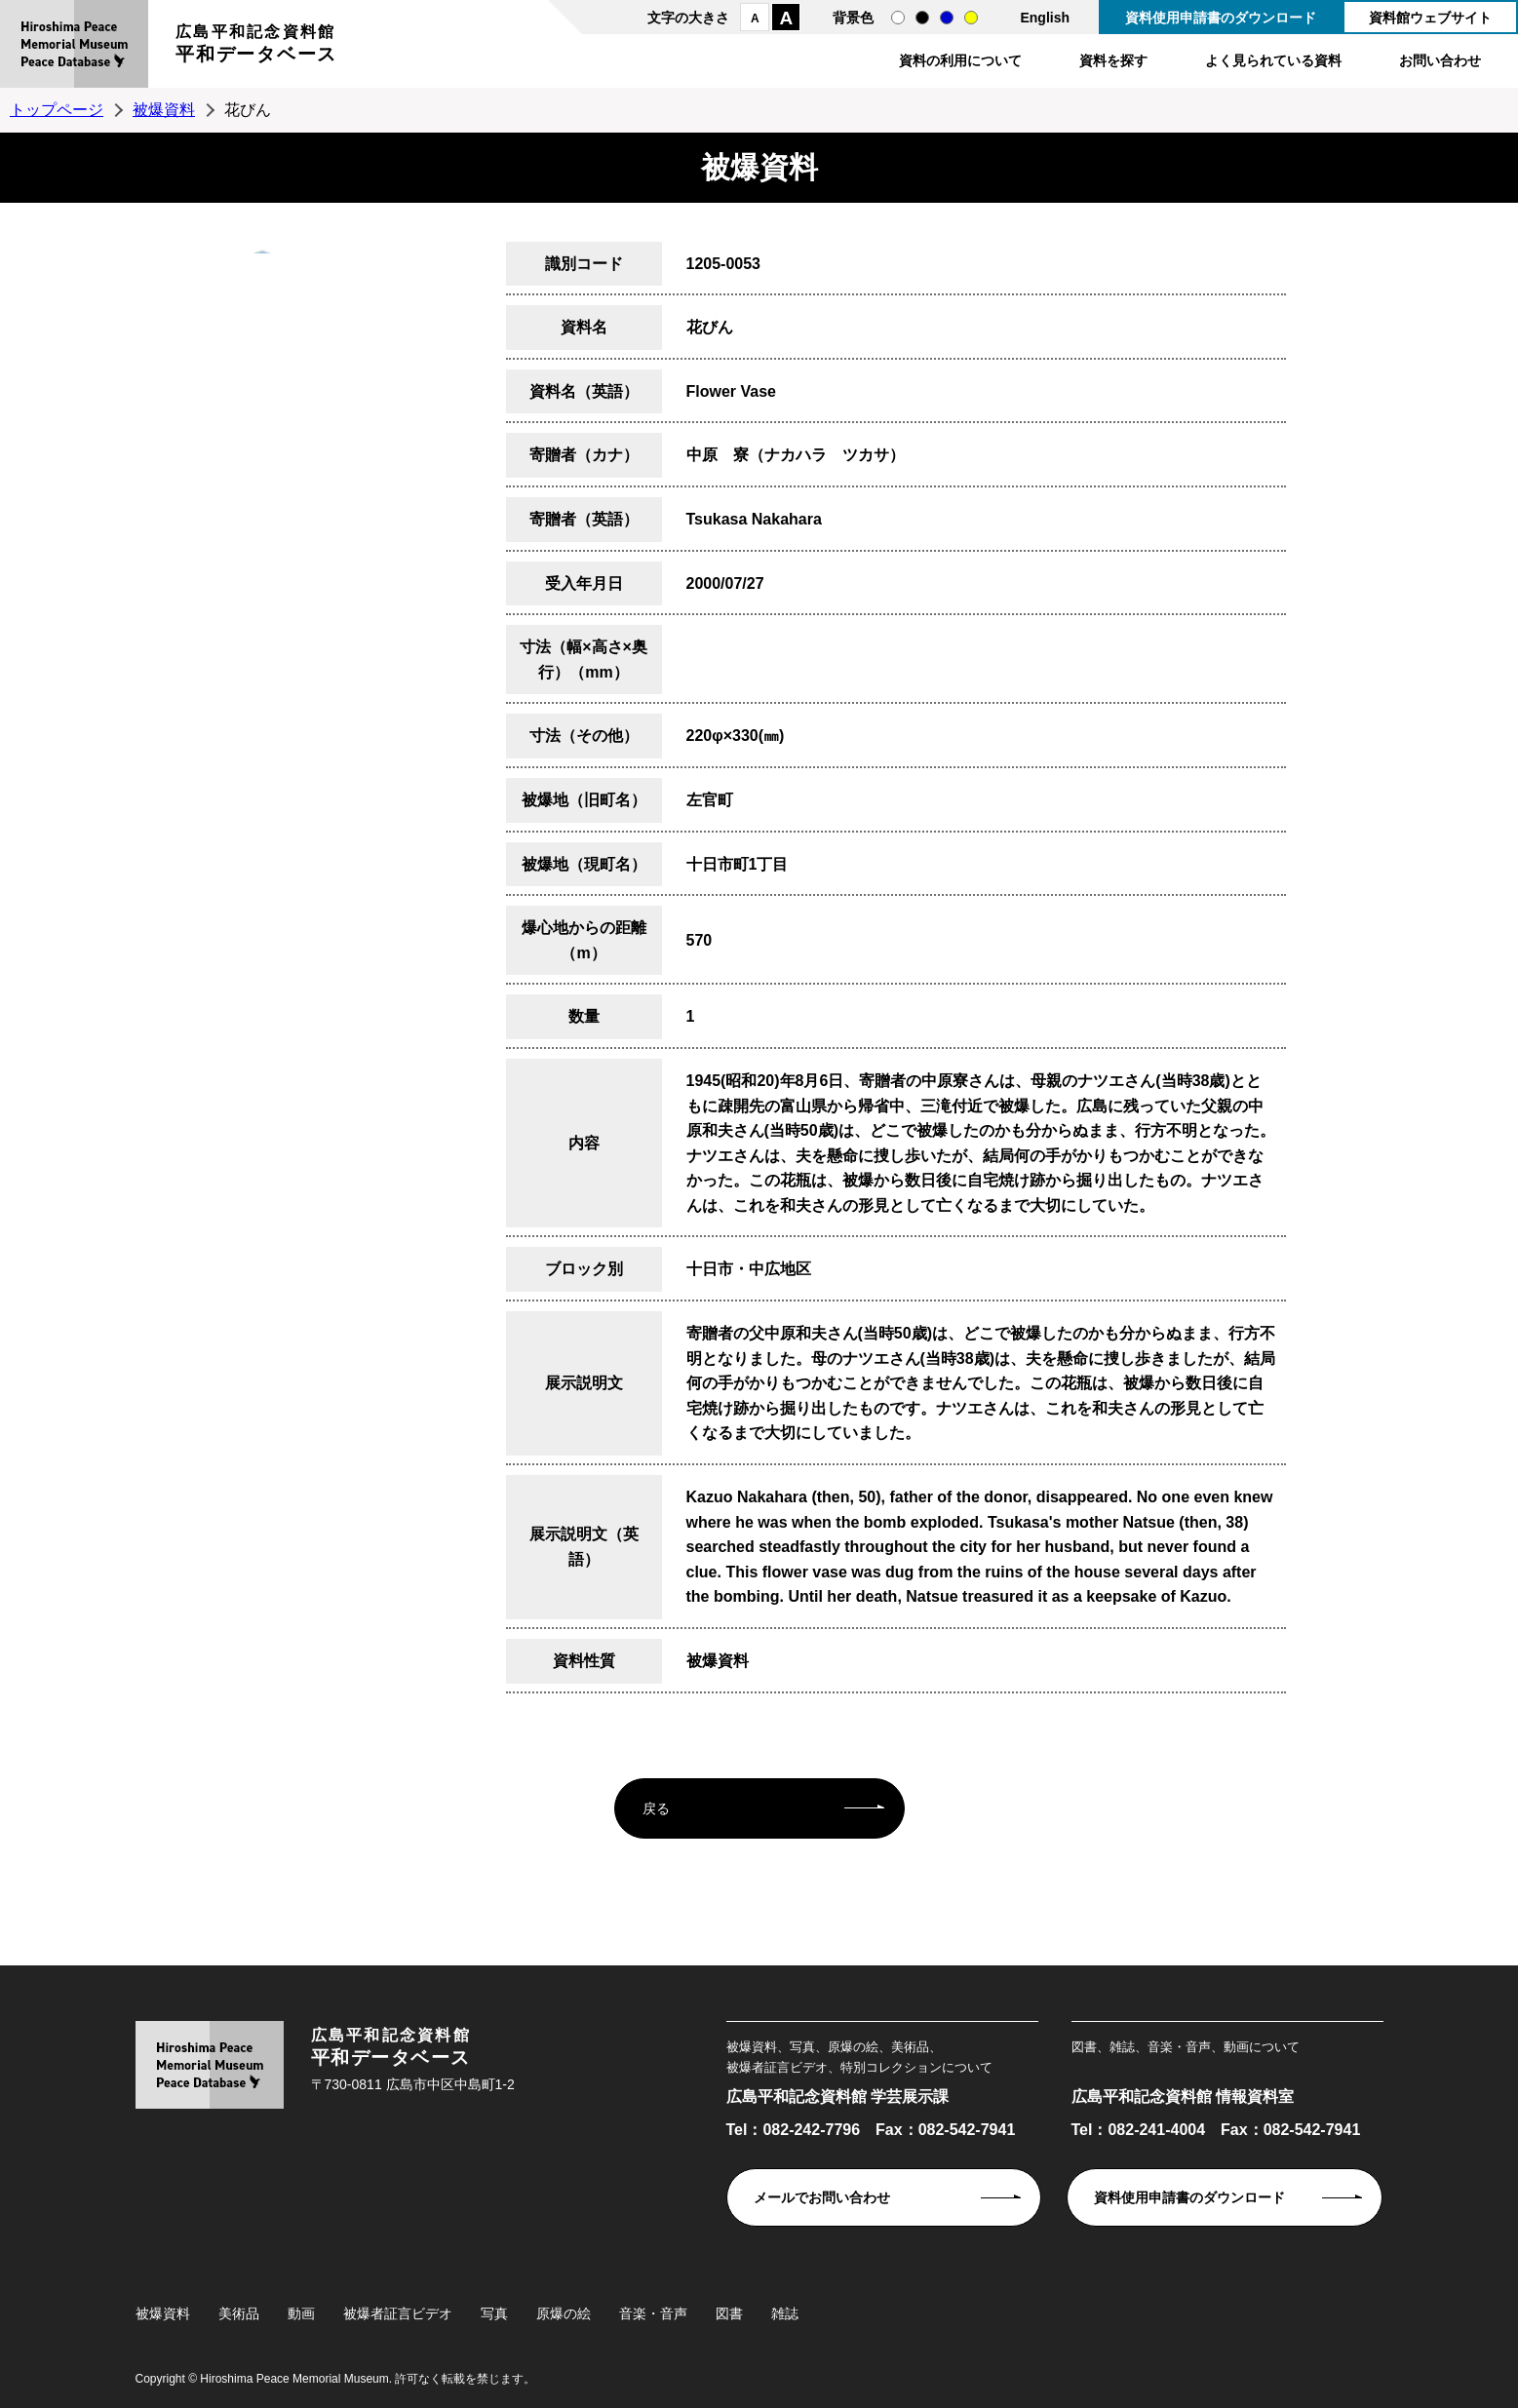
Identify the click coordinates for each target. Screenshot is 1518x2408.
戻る (656, 1808)
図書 (729, 2313)
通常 (898, 17)
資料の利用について (960, 60)
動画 (301, 2313)
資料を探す (1113, 60)
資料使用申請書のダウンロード (1220, 17)
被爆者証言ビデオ (397, 2313)
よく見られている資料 (1273, 60)
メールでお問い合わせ (822, 2197)
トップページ (56, 109)
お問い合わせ (1440, 60)
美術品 (238, 2313)
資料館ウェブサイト (1430, 17)
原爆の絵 (563, 2313)
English (1045, 17)
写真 (494, 2313)
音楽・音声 (653, 2313)
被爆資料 (164, 109)
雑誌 (784, 2313)
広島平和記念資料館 (256, 46)
